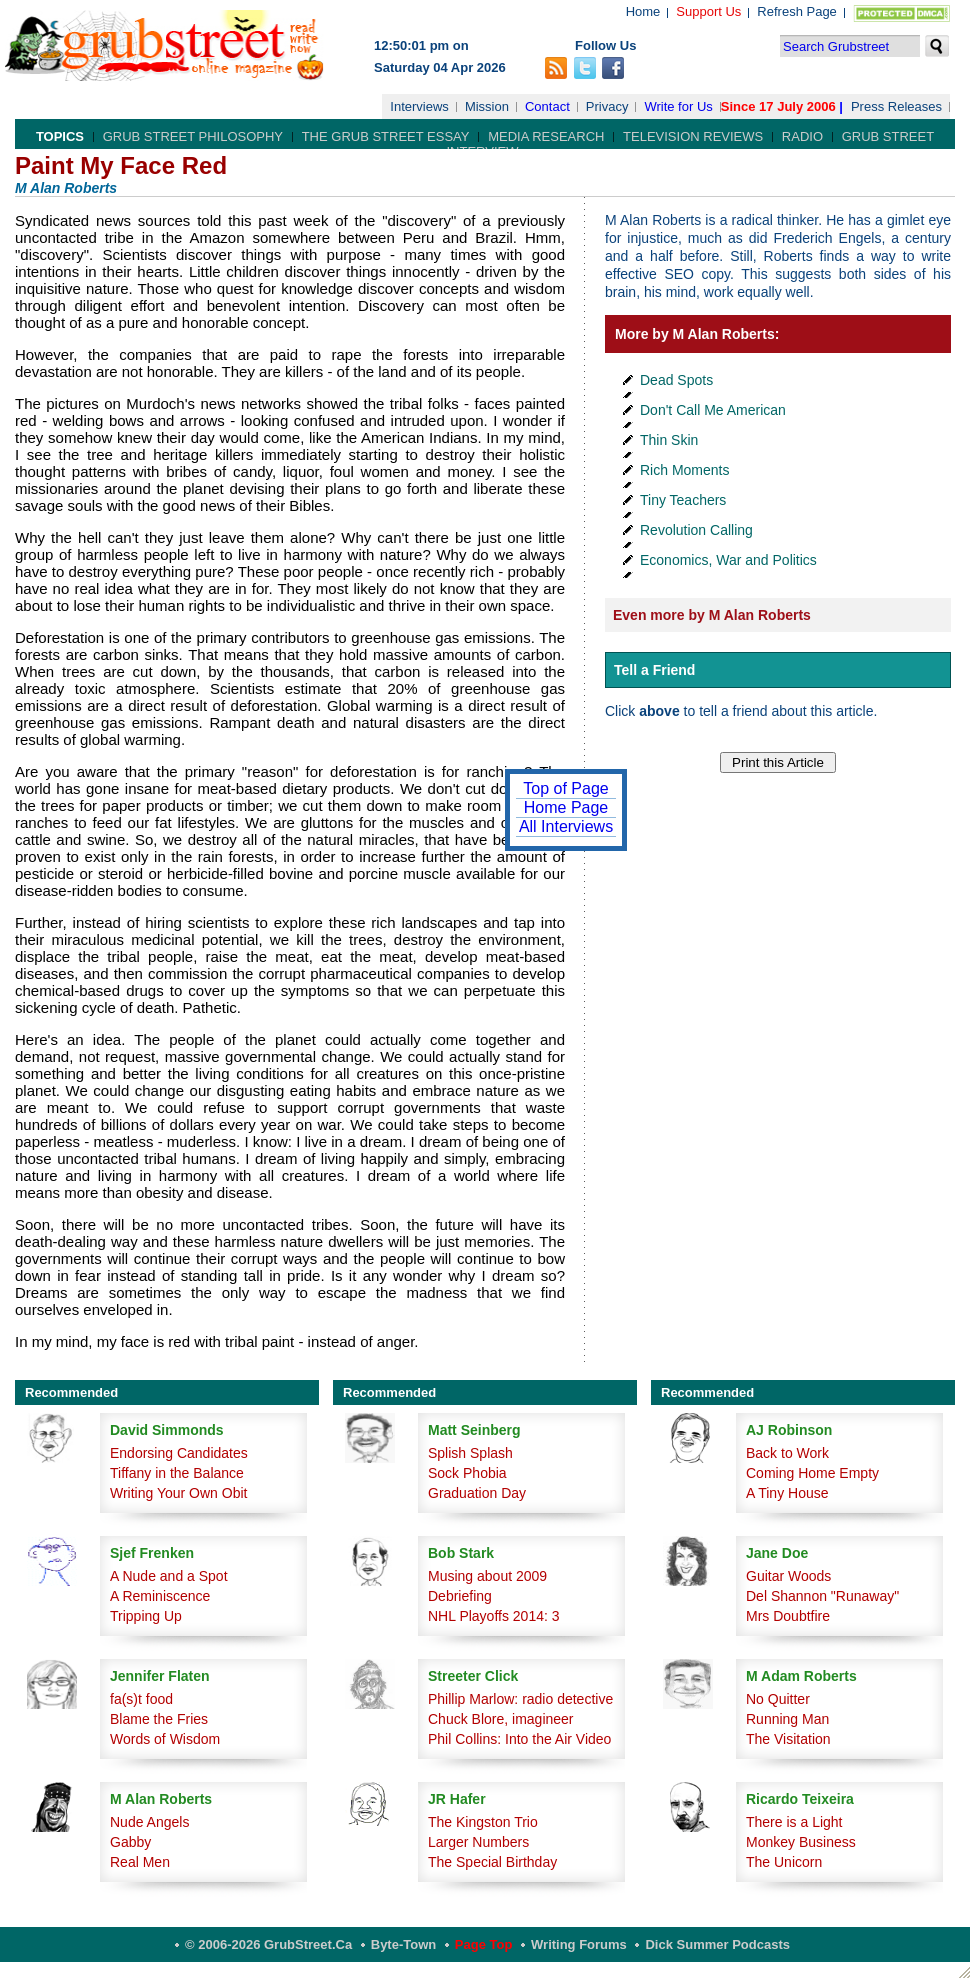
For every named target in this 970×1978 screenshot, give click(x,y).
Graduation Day (477, 1493)
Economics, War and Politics (728, 560)
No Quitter (778, 1699)
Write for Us (678, 106)
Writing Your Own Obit (178, 1493)
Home (643, 11)
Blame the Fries (159, 1719)
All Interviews (566, 826)
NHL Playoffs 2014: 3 (494, 1616)
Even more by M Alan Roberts (712, 615)
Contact (547, 106)
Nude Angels (149, 1822)
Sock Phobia (467, 1473)
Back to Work (787, 1453)
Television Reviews (693, 136)
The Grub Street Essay (386, 136)
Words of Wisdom (165, 1739)
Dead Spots (676, 380)
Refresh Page (797, 11)
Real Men (140, 1862)
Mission (487, 106)
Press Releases (896, 106)
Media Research (546, 136)
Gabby (130, 1842)
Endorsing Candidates (179, 1453)
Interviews (419, 106)
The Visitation (788, 1739)
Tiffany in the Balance (177, 1473)
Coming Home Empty (812, 1473)
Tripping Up (146, 1616)
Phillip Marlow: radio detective (520, 1699)
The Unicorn (784, 1862)
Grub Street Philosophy (193, 136)
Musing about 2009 (487, 1576)
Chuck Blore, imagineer (501, 1719)
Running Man (787, 1719)
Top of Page (565, 788)
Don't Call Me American (713, 410)
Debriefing (460, 1596)
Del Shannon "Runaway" (822, 1596)
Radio (802, 136)
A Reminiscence (160, 1596)
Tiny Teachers (683, 500)
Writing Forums (579, 1944)
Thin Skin (669, 440)
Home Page (566, 807)
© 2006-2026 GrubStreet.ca (268, 1944)
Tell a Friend (654, 670)
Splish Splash (470, 1453)
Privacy (607, 106)
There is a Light (794, 1822)
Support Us (708, 11)
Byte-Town (403, 1944)
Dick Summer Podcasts (717, 1944)
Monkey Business (801, 1842)
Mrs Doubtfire (788, 1616)
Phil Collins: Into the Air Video (519, 1739)
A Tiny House (787, 1493)
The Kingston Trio (483, 1822)
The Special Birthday (492, 1862)
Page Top (484, 1944)
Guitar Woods (788, 1576)
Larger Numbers (478, 1842)
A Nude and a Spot (169, 1576)
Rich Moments (684, 470)
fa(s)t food (141, 1699)
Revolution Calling (696, 530)
